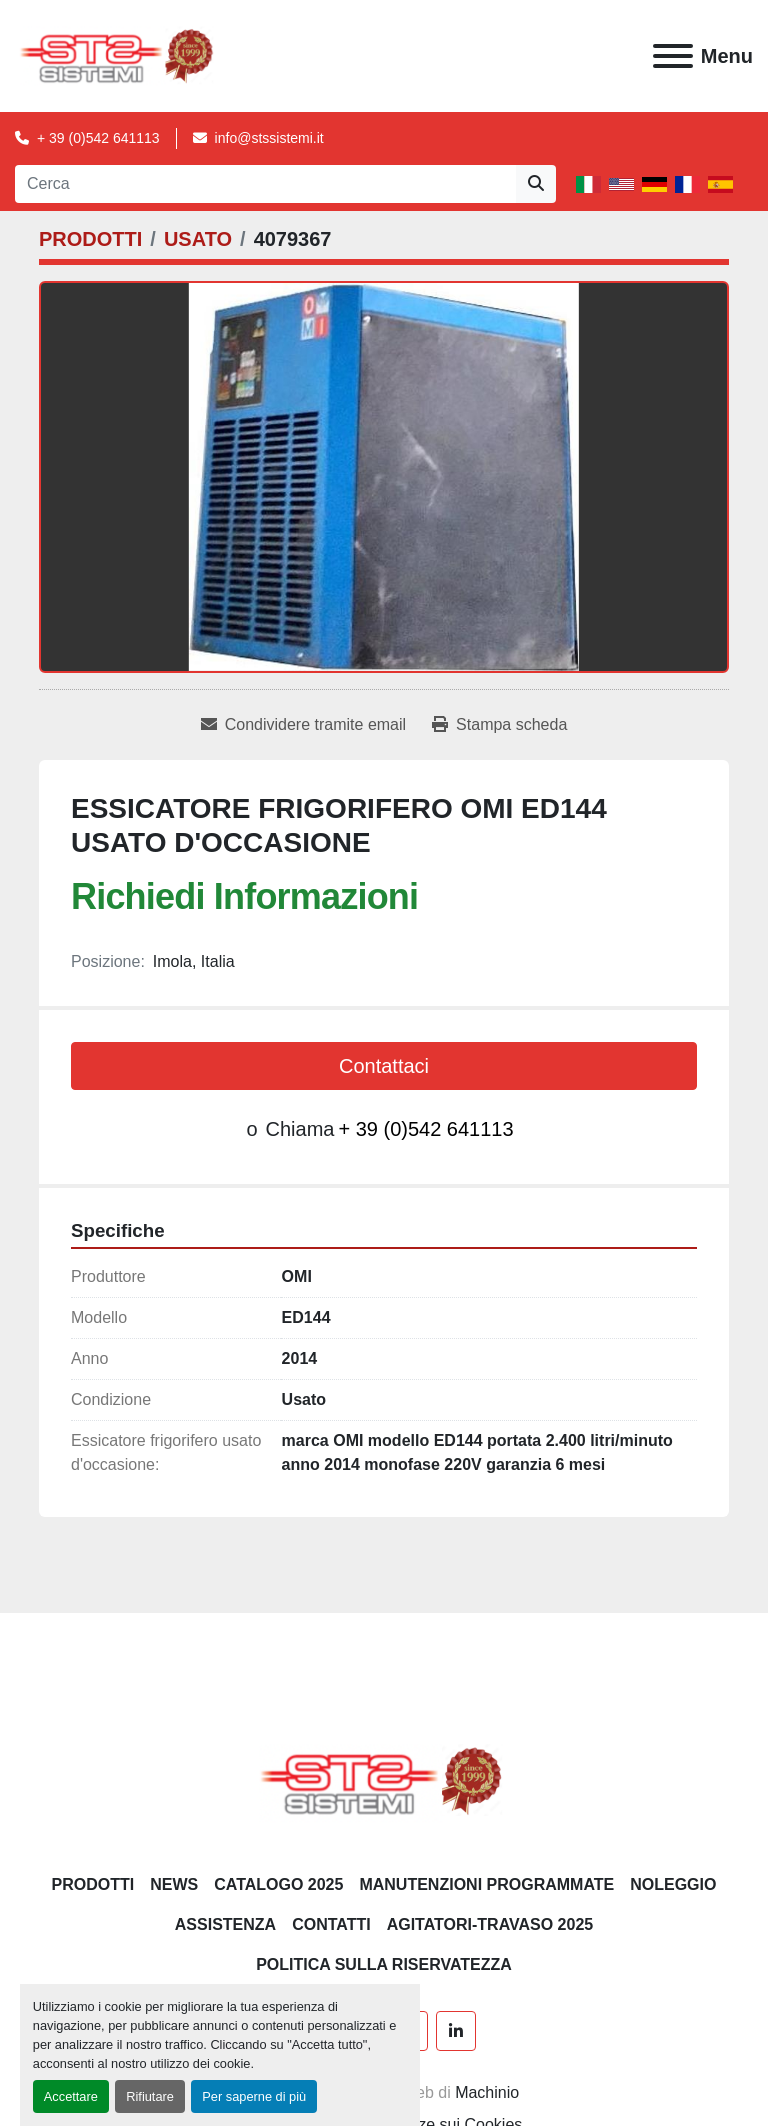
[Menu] (673, 56)
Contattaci (384, 1066)
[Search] (265, 184)
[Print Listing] (499, 725)
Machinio (487, 2092)
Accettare (71, 2096)
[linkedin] (456, 2031)
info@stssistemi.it (269, 138)
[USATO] (198, 239)
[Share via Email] (303, 725)
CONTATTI (331, 1924)
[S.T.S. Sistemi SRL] (384, 1779)
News (174, 1884)
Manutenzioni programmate (486, 1884)
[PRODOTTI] (90, 239)
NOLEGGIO (673, 1884)
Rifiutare (150, 2096)
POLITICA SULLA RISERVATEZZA (384, 1964)
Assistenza (225, 1924)
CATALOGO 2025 (278, 1884)
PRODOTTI (93, 1884)
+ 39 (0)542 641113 (98, 138)
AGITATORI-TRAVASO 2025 (490, 1924)
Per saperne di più (254, 2096)
